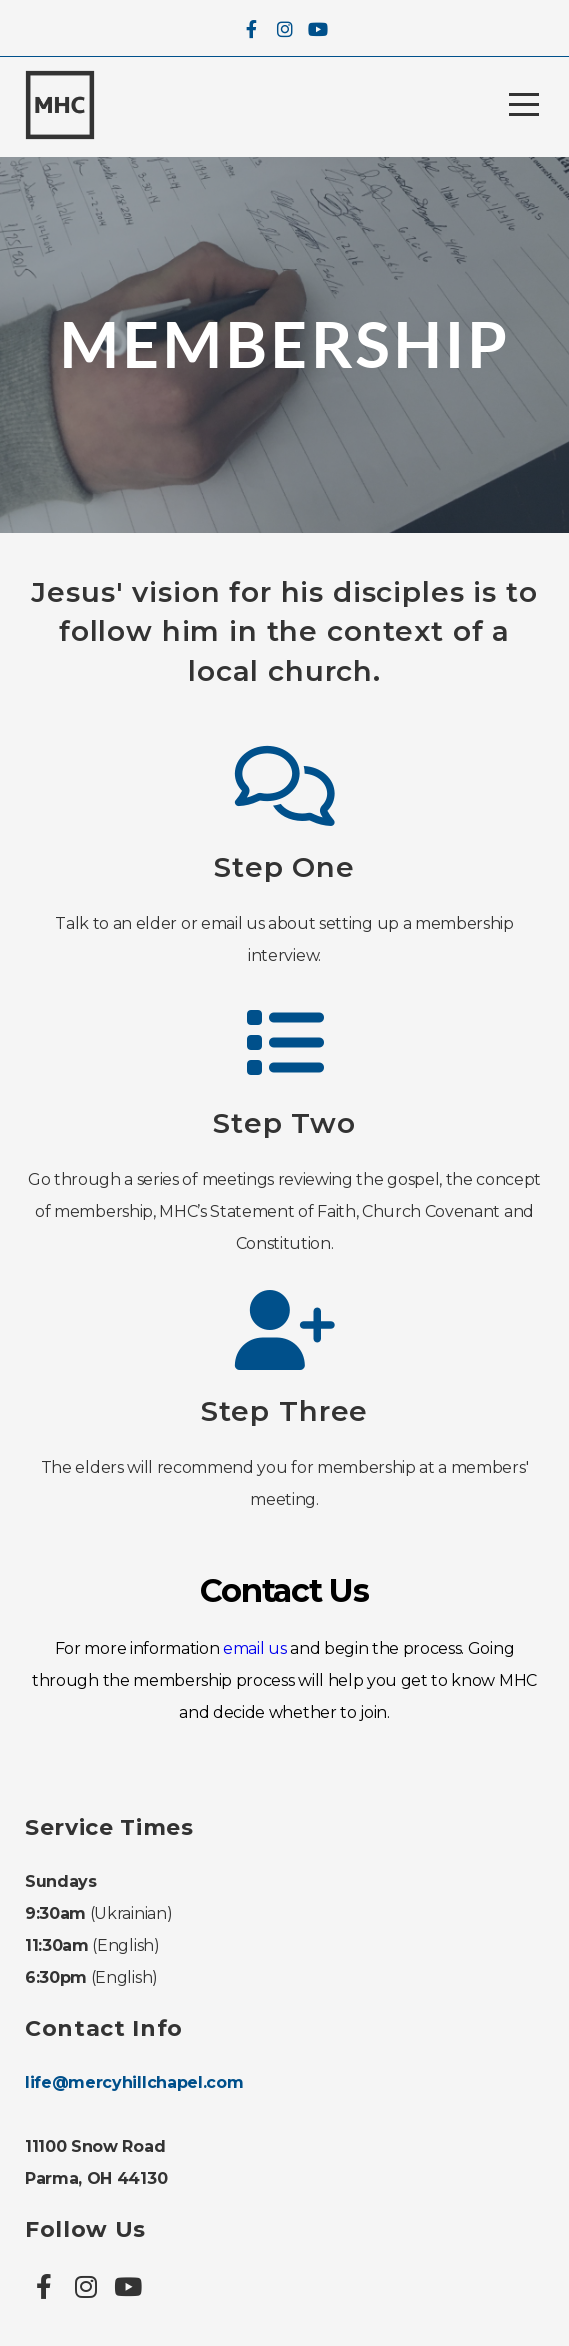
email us (254, 1648)
